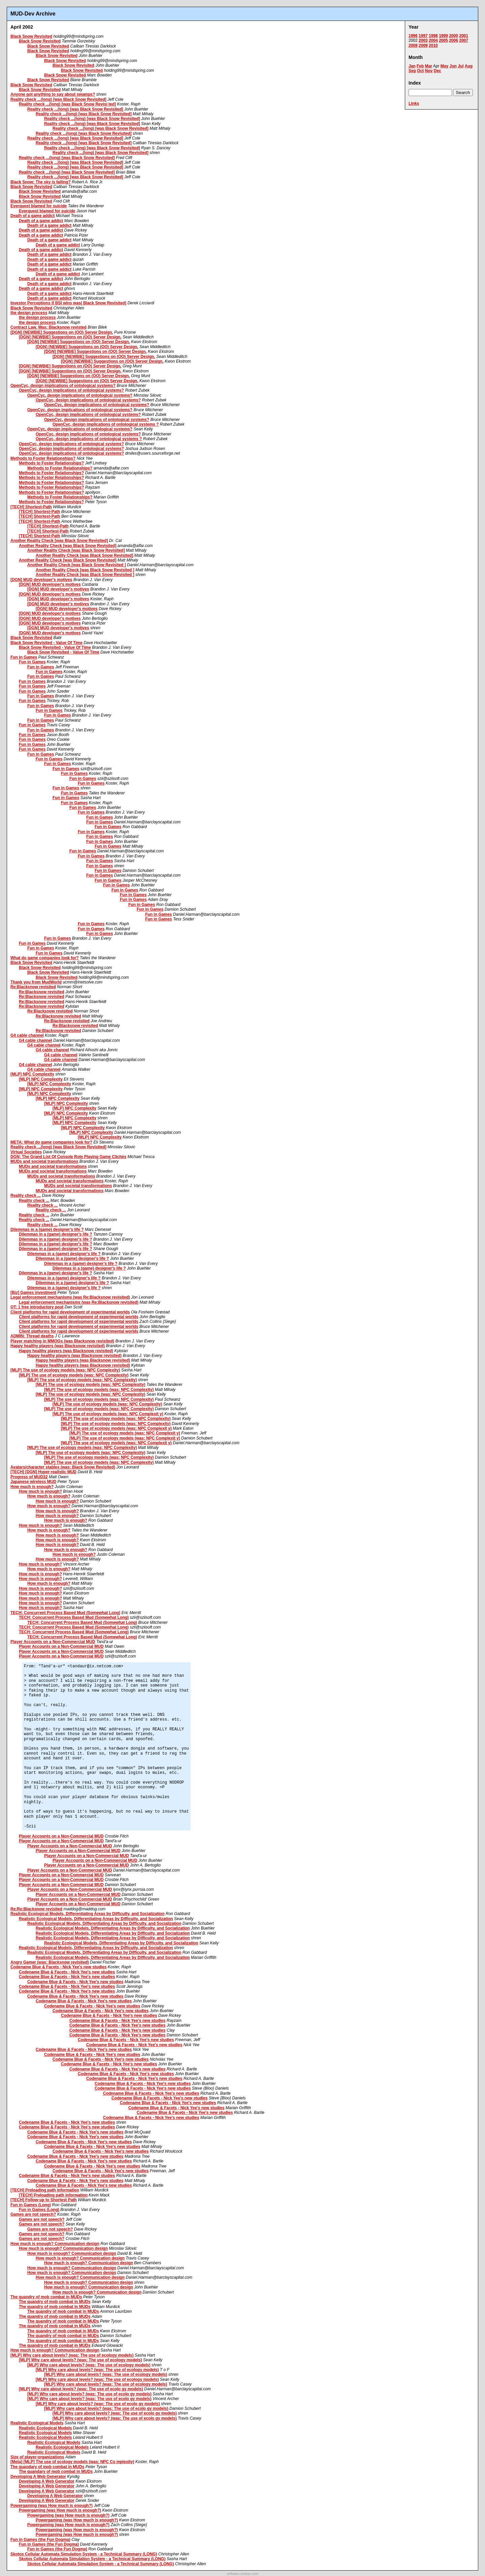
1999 (443, 35)
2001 (463, 35)
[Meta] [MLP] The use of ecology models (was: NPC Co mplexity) (72, 2461)
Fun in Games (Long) (30, 2205)
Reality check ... (25, 1195)
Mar (428, 66)
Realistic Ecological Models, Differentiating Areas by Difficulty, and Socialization (87, 1913)
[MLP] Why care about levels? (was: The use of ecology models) (71, 2355)
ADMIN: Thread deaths (32, 1336)
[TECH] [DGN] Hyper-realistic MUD (43, 1471)
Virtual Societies (26, 1152)
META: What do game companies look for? (51, 1142)
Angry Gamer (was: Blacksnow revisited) (49, 1962)
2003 (423, 40)
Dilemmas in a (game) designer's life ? (47, 1229)
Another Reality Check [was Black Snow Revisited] (59, 540)
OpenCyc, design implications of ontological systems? (63, 385)
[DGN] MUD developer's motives (41, 579)
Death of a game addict (32, 215)
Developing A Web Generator (38, 2476)
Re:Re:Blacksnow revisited (36, 1909)
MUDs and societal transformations (44, 1161)
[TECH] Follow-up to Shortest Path (43, 2200)
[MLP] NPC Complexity (32, 1074)
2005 (443, 40)
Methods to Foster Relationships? (42, 458)
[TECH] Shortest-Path (31, 507)
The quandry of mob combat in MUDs (46, 2297)
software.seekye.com (242, 2574)
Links (414, 103)
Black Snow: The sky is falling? (40, 182)
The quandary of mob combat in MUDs (47, 2466)
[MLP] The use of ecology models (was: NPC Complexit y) (108, 1414)
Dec (437, 70)
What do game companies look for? (44, 958)
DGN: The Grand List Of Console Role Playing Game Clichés (68, 1156)
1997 (423, 35)
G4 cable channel (27, 1035)
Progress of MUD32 (29, 1477)
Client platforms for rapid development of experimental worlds (70, 1312)
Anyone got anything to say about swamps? (52, 94)
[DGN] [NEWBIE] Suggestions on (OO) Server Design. (61, 332)
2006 (453, 40)
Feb (420, 66)
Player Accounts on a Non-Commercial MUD (52, 1641)
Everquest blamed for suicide (38, 206)
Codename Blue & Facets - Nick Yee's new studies (58, 1967)
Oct (420, 70)
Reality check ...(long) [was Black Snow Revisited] (58, 99)
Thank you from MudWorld (36, 982)
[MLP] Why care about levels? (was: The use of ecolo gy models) (81, 2389)
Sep (412, 70)
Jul (460, 66)
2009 (423, 45)
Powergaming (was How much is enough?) (51, 2505)
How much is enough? (32, 1486)
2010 (433, 45)
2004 (433, 40)
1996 (413, 35)
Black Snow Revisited (31, 36)
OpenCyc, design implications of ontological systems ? (106, 424)
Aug (469, 66)
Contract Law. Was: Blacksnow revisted (48, 327)
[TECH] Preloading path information (44, 2190)
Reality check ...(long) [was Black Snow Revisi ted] (67, 104)
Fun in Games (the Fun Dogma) (40, 2539)
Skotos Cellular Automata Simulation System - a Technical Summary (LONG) (83, 2554)
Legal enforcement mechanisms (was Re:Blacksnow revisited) (70, 1297)
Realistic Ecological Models (36, 2423)
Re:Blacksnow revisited (33, 986)
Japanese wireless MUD (33, 1481)
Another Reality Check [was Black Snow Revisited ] (76, 565)
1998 (433, 35)
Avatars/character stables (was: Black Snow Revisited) (62, 1467)
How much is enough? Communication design (54, 2243)
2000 (453, 35)
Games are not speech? (33, 2214)
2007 (463, 40)
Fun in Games (23, 657)
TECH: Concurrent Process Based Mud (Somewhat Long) (65, 1612)
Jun (452, 66)
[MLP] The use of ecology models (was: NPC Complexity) (65, 1370)
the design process (28, 312)
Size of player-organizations (37, 2457)
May (444, 66)
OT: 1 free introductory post (36, 1307)
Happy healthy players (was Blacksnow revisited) (57, 1345)
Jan (412, 66)
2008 (413, 45)
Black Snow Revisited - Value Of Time (46, 642)
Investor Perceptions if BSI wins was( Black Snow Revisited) (68, 303)
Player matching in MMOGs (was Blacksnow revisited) (62, 1341)
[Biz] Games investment (33, 1292)
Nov (429, 70)
